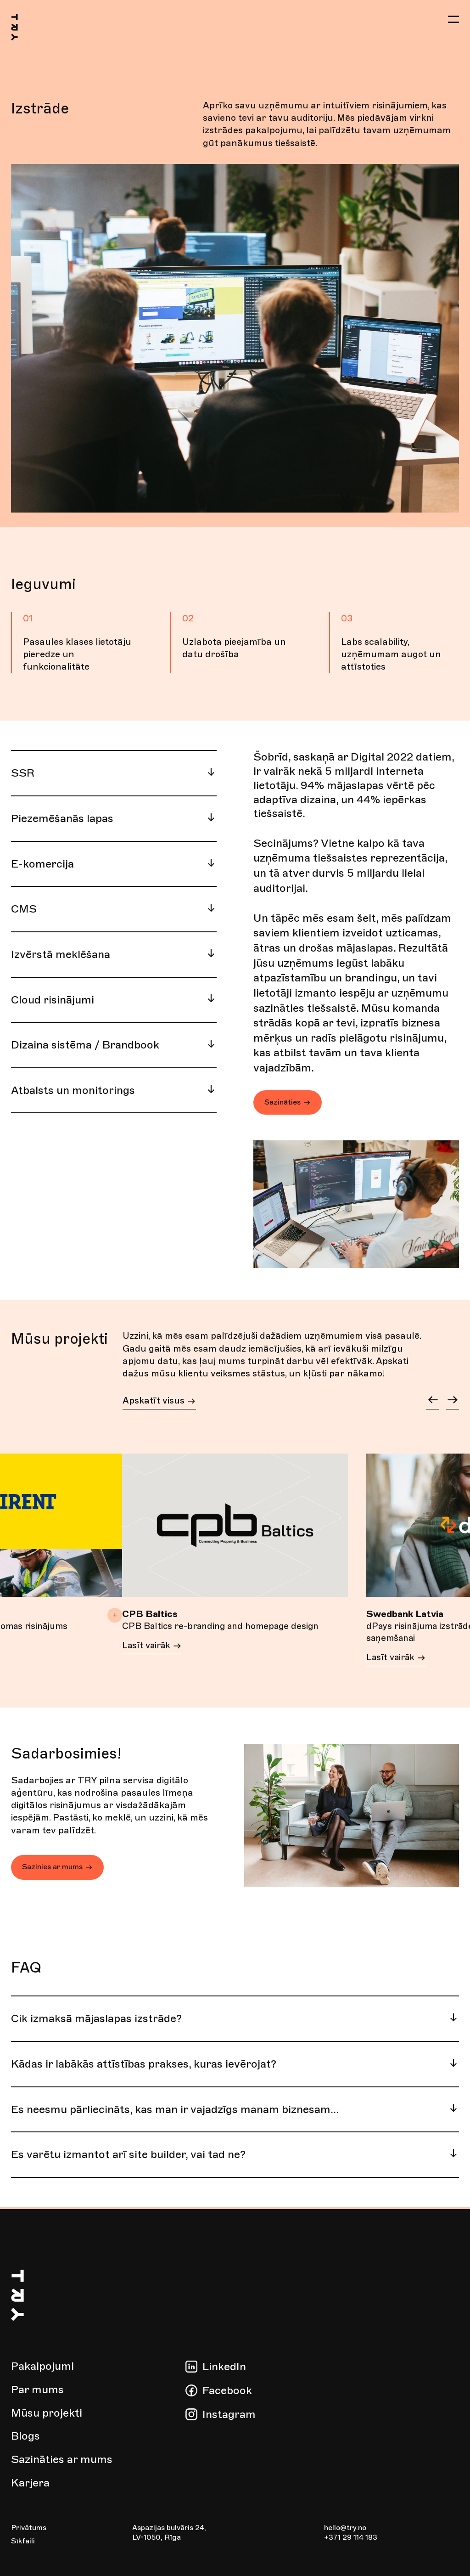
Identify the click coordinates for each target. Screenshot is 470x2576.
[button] (453, 20)
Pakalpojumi (42, 2366)
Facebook (227, 2390)
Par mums (37, 2389)
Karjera (30, 2483)
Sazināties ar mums (61, 2459)
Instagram (229, 2414)
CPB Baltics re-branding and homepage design (210, 1633)
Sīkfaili (23, 2541)
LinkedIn (224, 2366)
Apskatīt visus (159, 1402)
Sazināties (287, 1102)
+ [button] (115, 1615)
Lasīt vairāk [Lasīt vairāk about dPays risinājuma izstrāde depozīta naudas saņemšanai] (398, 1660)
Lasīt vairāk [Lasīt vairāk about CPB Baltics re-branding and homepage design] (154, 1660)
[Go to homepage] (25, 31)
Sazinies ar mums (57, 1869)
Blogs (25, 2436)
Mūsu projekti (46, 2413)
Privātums (28, 2527)
